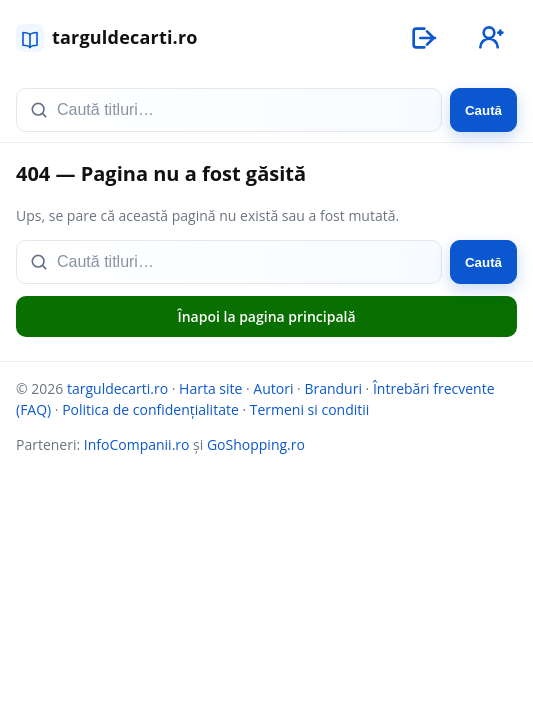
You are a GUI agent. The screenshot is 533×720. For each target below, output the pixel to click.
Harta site (210, 388)
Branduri (333, 388)
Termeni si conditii (310, 409)
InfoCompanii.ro (137, 444)
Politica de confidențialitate (150, 409)
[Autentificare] (423, 38)
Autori (273, 388)
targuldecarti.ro (117, 388)
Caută (483, 110)
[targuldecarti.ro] (116, 38)
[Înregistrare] (489, 38)
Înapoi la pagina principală (266, 316)
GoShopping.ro (256, 444)
